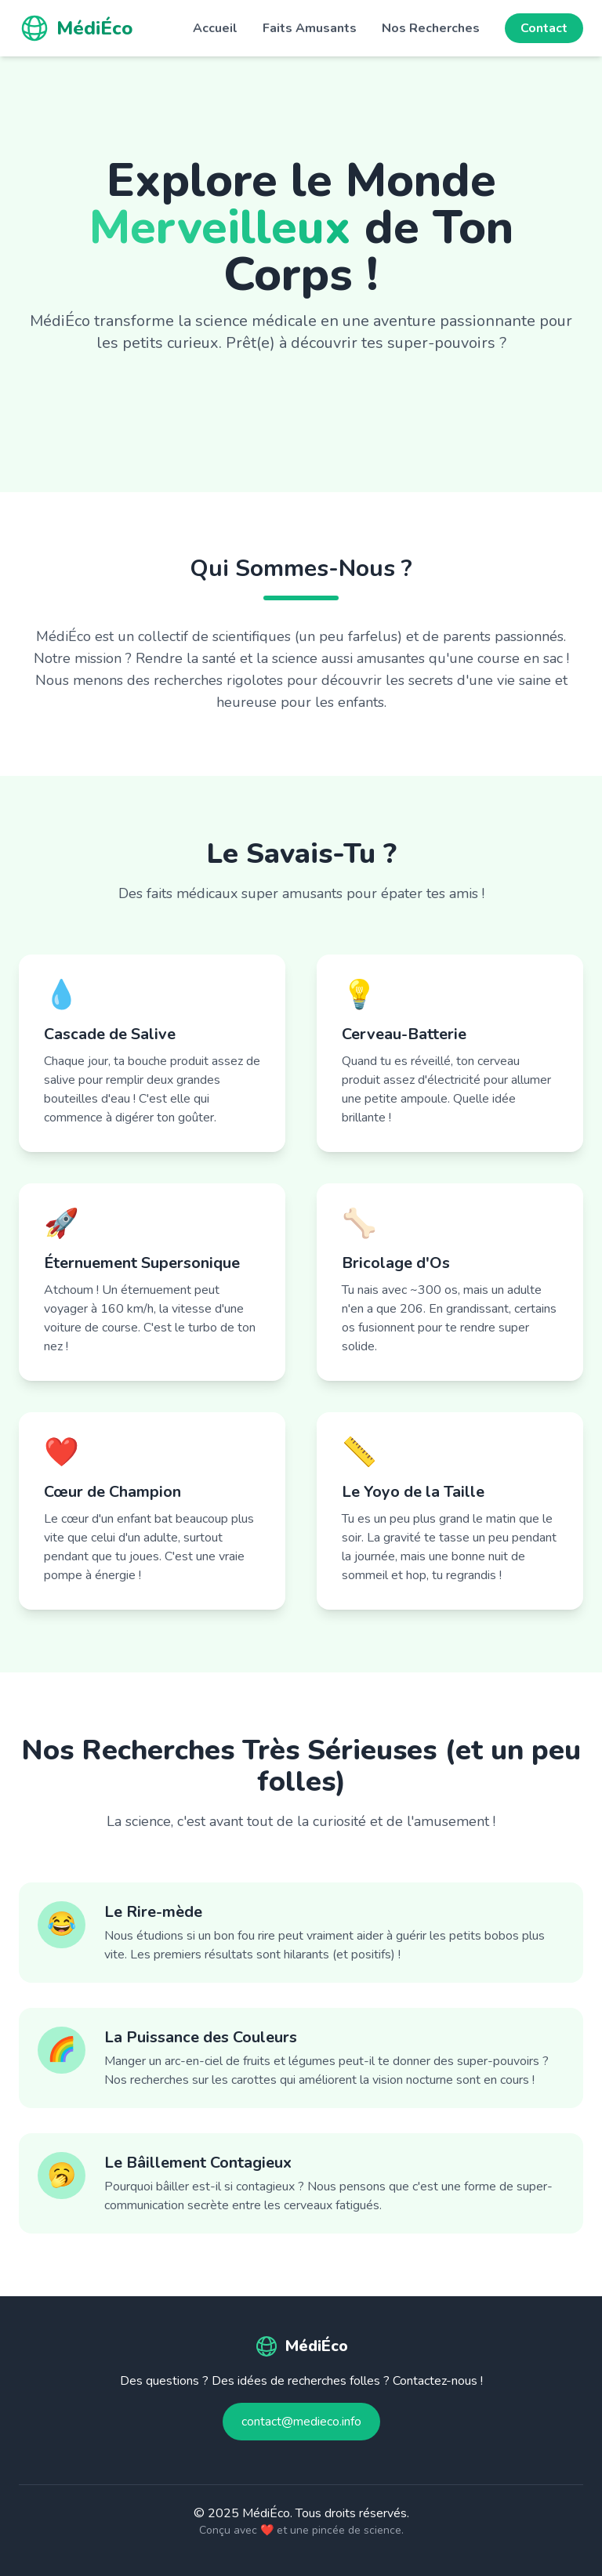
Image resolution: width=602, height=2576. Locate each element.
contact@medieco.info (301, 2421)
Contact (544, 28)
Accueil (215, 28)
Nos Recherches (431, 28)
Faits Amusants (310, 28)
